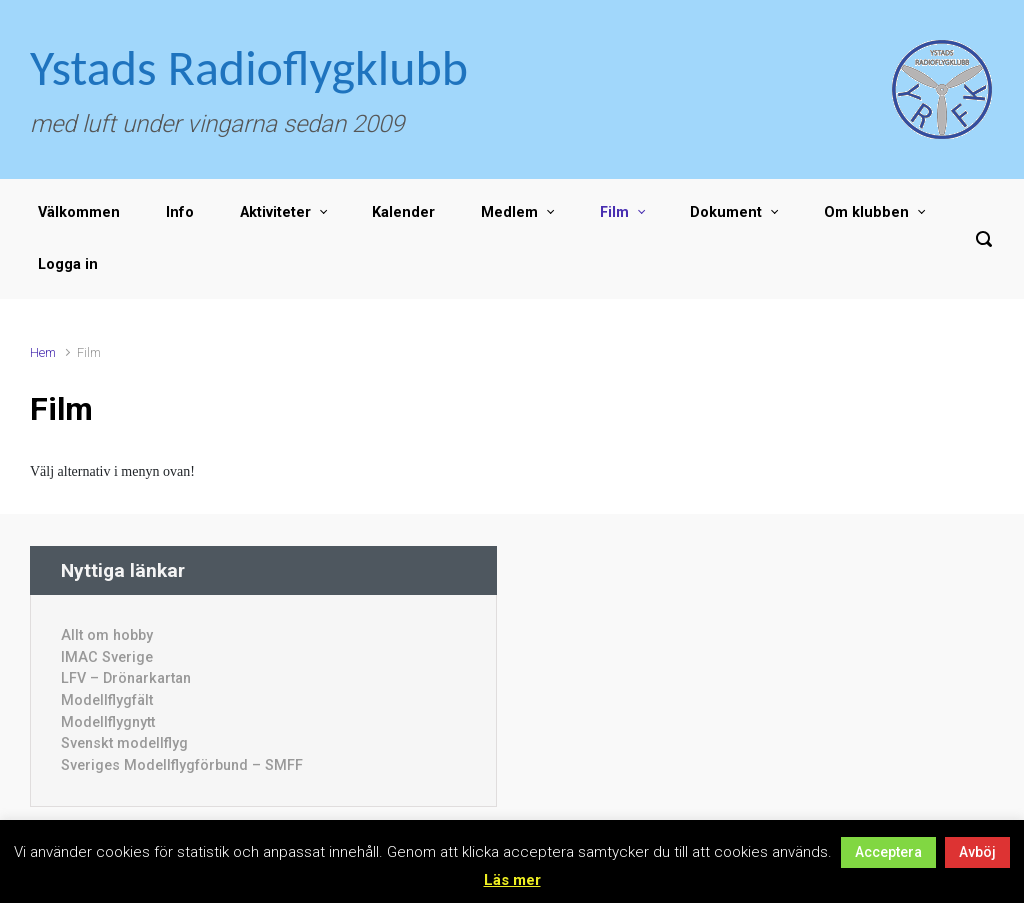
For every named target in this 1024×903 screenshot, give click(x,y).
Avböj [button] (977, 852)
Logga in (68, 264)
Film (614, 212)
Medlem (509, 212)
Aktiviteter (275, 212)
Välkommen (79, 212)
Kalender (403, 212)
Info (180, 212)
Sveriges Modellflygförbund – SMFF (182, 765)
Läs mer (512, 880)
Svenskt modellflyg (124, 743)
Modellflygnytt (108, 722)
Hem (43, 352)
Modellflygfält (107, 700)
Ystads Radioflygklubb (249, 67)
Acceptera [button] (888, 852)
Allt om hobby (107, 635)
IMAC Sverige (107, 657)
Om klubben (866, 212)
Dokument (726, 212)
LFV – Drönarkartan (126, 678)
